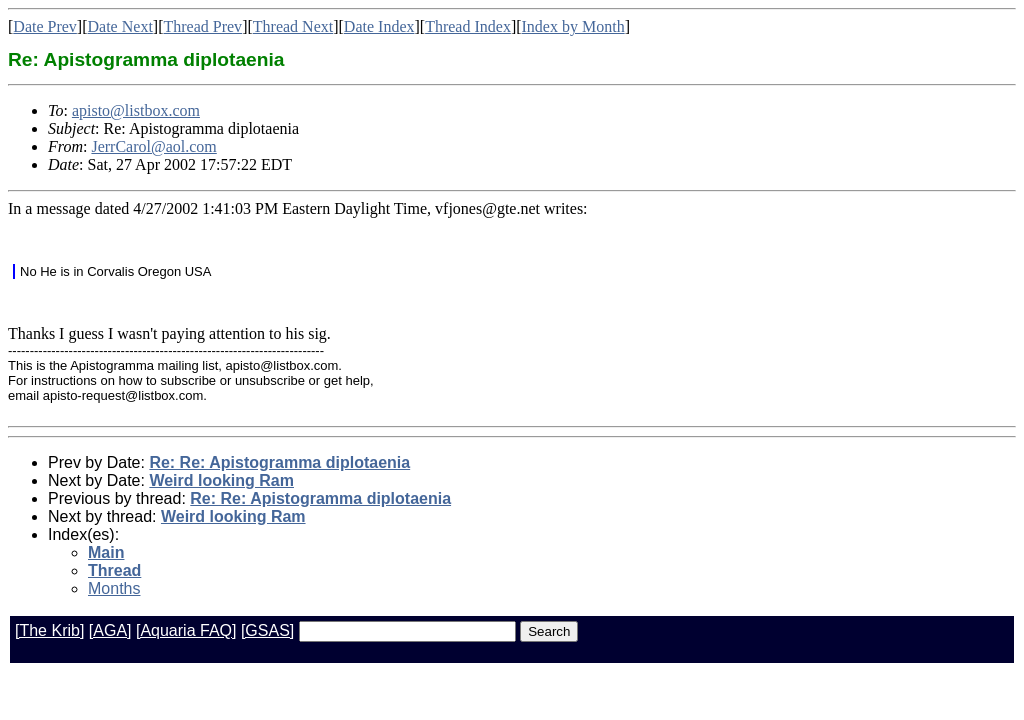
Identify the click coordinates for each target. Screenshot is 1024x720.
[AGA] (110, 630)
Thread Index (468, 26)
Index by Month (573, 26)
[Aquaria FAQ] (186, 630)
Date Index (379, 26)
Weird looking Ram (221, 480)
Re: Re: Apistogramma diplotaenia (279, 462)
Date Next (120, 26)
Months (114, 588)
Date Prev (45, 26)
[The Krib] (49, 630)
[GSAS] (267, 630)
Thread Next (293, 26)
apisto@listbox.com (136, 110)
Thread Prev (202, 26)
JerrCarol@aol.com (153, 146)
